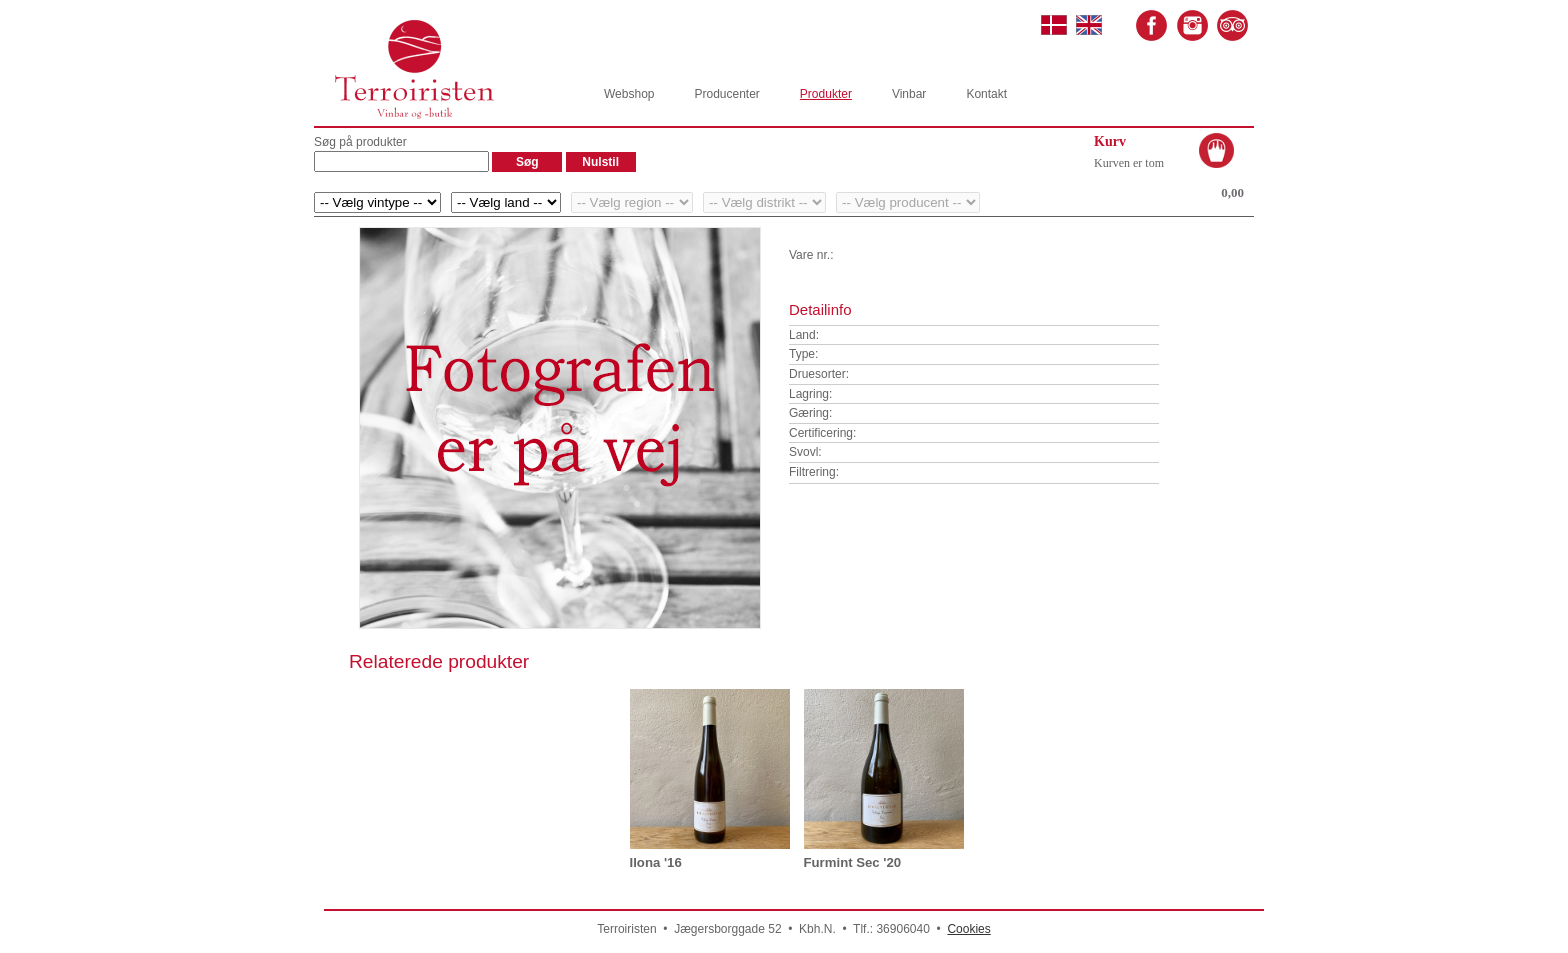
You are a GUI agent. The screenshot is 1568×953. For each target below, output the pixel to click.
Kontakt (986, 94)
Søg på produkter (360, 142)
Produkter (826, 94)
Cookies (968, 929)
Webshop (629, 94)
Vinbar (909, 94)
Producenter (726, 94)
